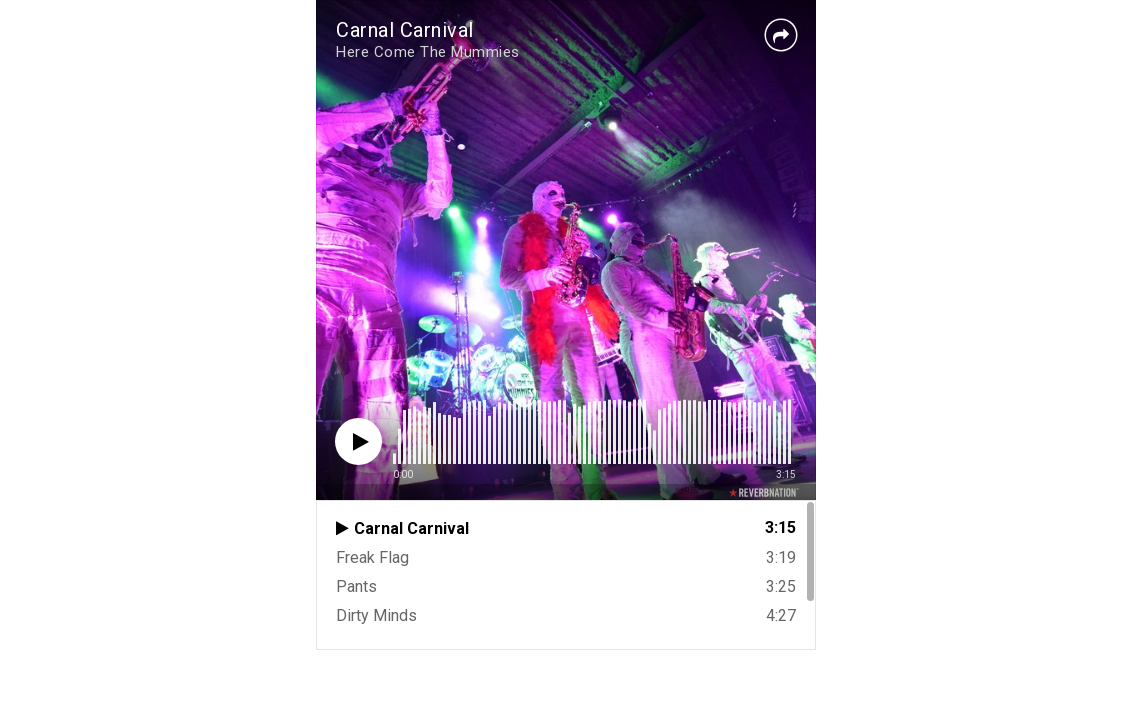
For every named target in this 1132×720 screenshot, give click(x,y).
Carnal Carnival (405, 30)
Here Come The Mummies (428, 52)
